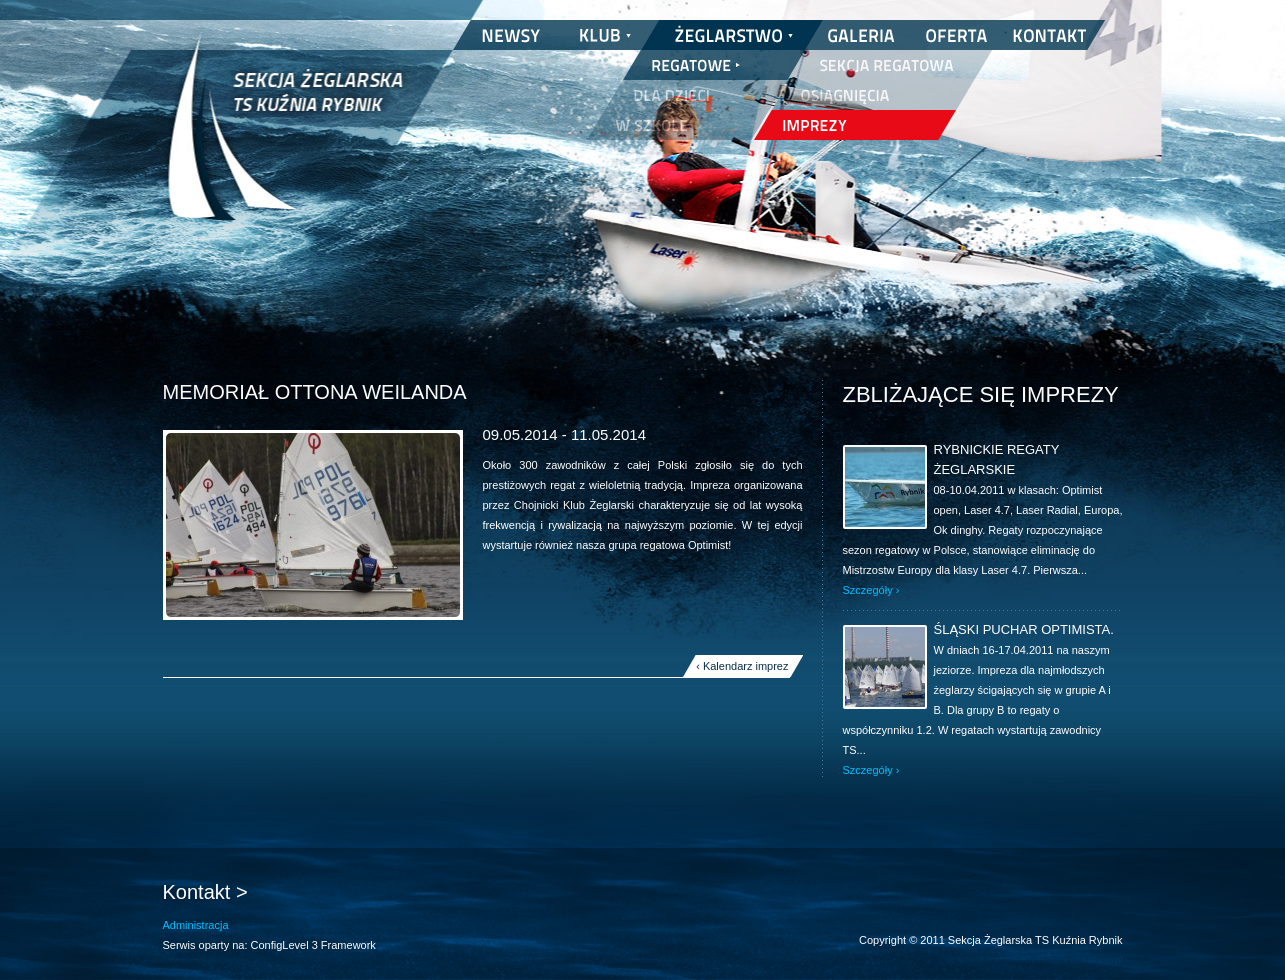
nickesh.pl (1102, 960)
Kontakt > (205, 892)
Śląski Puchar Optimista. (1024, 629)
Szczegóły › (871, 590)
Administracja (196, 925)
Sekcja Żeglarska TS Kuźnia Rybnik (285, 140)
